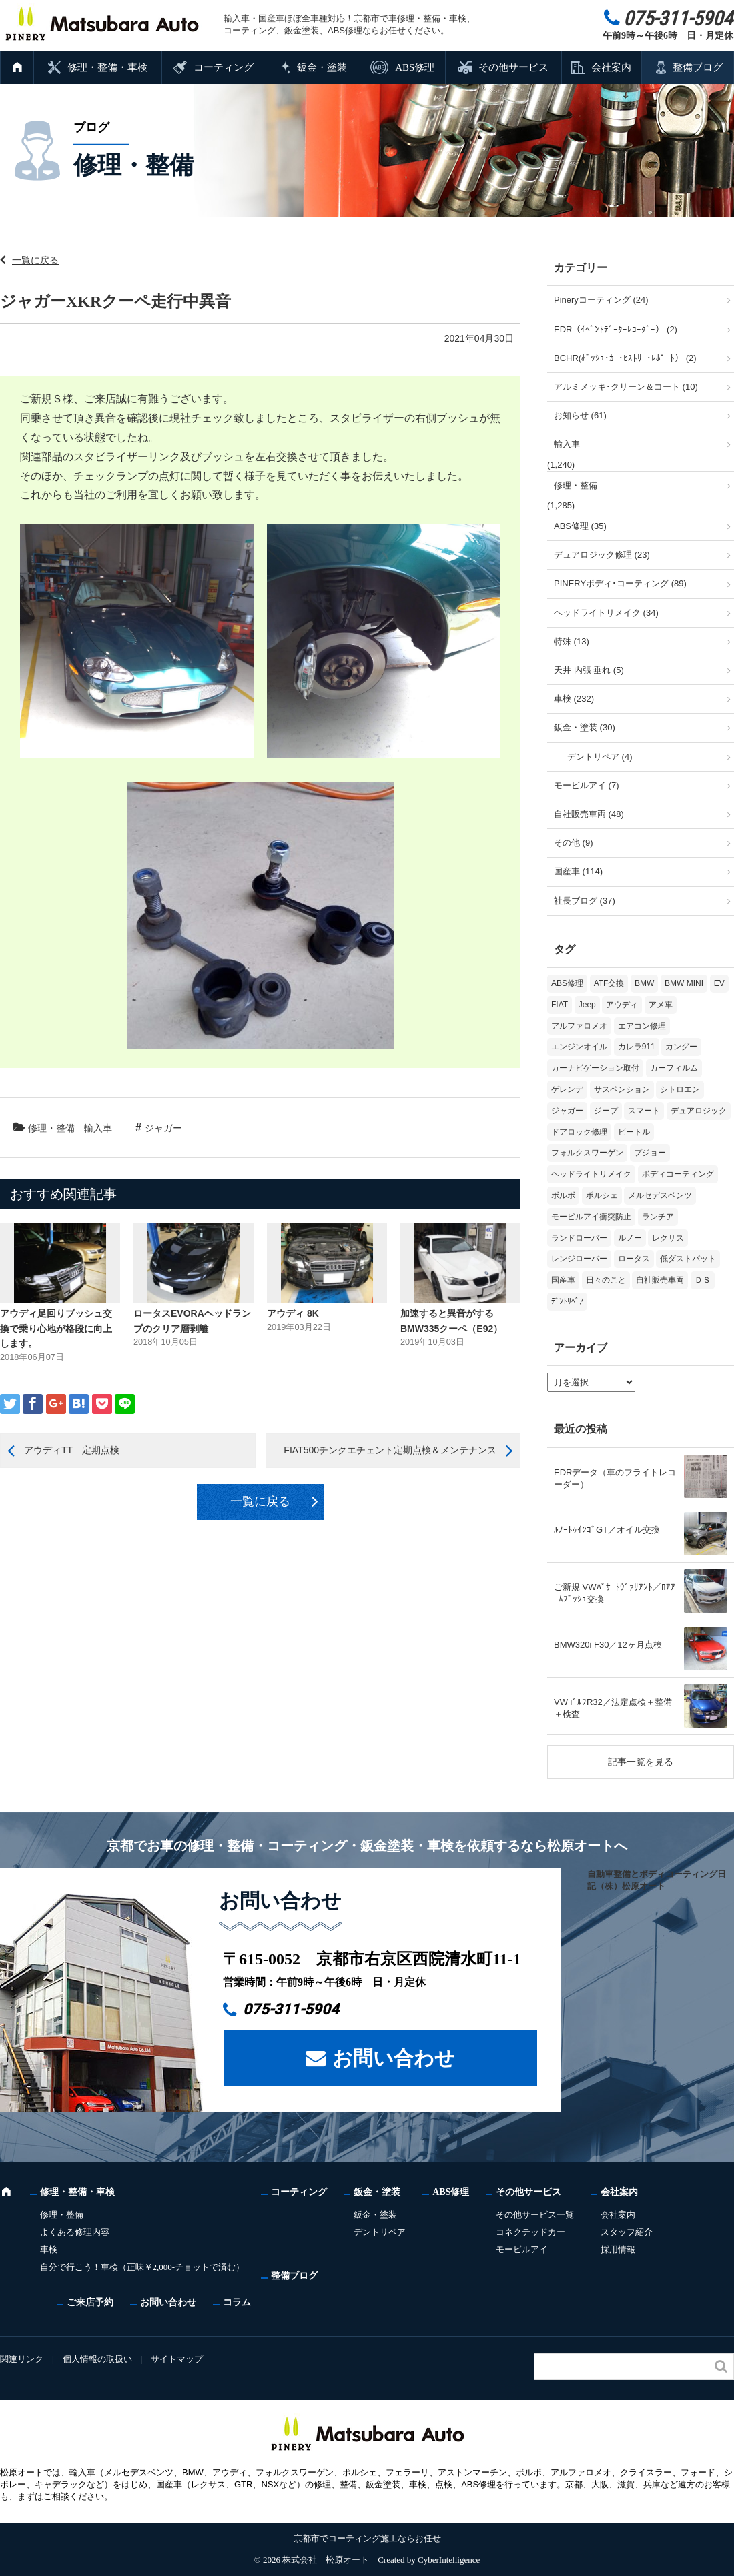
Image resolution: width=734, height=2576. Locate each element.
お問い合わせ (393, 2058)
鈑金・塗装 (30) (584, 727)
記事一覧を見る (640, 1761)
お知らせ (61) (580, 415)
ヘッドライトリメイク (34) (606, 613)
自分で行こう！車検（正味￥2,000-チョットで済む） (142, 2267)
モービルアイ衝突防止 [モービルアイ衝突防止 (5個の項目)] (591, 1216)
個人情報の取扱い (97, 2359)
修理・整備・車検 (107, 67)
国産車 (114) (578, 871)
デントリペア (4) (600, 757)
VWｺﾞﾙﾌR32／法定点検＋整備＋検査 (613, 1708)
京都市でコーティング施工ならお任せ (367, 2538)
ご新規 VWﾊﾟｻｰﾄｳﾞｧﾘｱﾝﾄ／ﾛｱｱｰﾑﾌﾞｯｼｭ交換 (614, 1593)
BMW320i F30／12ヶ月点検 (608, 1645)
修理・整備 (51, 1128)
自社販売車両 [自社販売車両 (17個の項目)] (660, 1280)
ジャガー (163, 1128)
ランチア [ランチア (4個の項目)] (658, 1216)
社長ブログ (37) (584, 901)
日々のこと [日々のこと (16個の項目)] (606, 1280)
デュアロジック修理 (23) (602, 555)
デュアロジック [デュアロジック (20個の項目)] (699, 1110)
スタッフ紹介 (627, 2232)
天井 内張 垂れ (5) (589, 670)
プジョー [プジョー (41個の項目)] (650, 1152)
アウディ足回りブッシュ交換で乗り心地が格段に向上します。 (56, 1328)
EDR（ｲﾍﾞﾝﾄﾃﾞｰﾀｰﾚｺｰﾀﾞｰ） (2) (615, 329)
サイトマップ (177, 2359)
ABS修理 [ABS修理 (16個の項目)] (567, 983)
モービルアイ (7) (586, 785)
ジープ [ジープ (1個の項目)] (606, 1110)
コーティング (224, 67)
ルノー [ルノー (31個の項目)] (630, 1238)
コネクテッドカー (530, 2232)
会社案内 (611, 67)
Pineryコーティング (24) (601, 300)
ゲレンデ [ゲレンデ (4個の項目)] (567, 1089)
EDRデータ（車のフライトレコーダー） (615, 1478)
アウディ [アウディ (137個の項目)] (622, 1004)
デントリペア (380, 2232)
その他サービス (513, 67)
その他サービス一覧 (535, 2215)
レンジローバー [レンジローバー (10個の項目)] (579, 1258)
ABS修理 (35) (580, 526)
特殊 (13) (571, 641)
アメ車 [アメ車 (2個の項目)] (661, 1004)
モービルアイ (522, 2249)
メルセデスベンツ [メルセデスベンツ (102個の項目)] (660, 1195)
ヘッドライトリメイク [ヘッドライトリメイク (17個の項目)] (591, 1174)
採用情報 (618, 2249)
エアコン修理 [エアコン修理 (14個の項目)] (642, 1026)
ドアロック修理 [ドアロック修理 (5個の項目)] (579, 1132)
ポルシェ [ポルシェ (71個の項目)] (602, 1195)
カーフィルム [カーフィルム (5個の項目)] (674, 1068)
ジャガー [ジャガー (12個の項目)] (567, 1110)
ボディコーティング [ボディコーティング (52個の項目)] (678, 1174)
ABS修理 (414, 67)
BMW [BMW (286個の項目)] (644, 983)
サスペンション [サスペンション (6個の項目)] (622, 1089)
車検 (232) (574, 699)
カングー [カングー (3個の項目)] (681, 1046)
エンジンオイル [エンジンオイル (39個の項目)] (579, 1046)
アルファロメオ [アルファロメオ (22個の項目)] (579, 1026)
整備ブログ (698, 67)
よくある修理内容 (74, 2232)
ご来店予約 (90, 2302)
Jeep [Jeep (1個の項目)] (587, 1004)
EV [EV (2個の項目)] (719, 983)
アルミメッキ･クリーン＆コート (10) (626, 387)
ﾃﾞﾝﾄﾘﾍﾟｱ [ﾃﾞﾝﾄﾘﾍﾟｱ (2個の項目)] (567, 1301)
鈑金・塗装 (322, 67)
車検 (48, 2249)
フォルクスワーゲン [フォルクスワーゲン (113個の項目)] (587, 1152)
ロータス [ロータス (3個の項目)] (634, 1258)
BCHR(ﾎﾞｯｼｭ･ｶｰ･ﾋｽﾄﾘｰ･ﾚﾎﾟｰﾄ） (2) (625, 358)
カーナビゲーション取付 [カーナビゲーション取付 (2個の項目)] (595, 1068)
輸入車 (98, 1128)
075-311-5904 (291, 2009)
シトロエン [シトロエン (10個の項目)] (680, 1089)
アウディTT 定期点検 (71, 1450)
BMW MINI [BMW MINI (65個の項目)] (684, 983)
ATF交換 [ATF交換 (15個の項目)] (609, 983)
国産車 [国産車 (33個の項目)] (563, 1280)
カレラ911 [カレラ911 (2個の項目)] (636, 1046)
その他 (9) (573, 843)
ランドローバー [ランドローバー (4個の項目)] (579, 1238)
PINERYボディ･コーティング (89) (620, 583)
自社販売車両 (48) (589, 814)
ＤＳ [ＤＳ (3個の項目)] (703, 1280)
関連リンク (21, 2359)
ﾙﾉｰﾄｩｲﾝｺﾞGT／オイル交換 (607, 1530)
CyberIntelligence (449, 2560)
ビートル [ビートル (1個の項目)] (634, 1132)
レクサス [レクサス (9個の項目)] (668, 1238)
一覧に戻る (35, 260)
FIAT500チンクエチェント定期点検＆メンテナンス (390, 1450)
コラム (237, 2302)
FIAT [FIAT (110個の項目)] (559, 1004)
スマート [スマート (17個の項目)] (644, 1110)
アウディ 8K (293, 1313)
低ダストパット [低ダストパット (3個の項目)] (688, 1258)
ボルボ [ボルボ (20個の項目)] (563, 1195)
